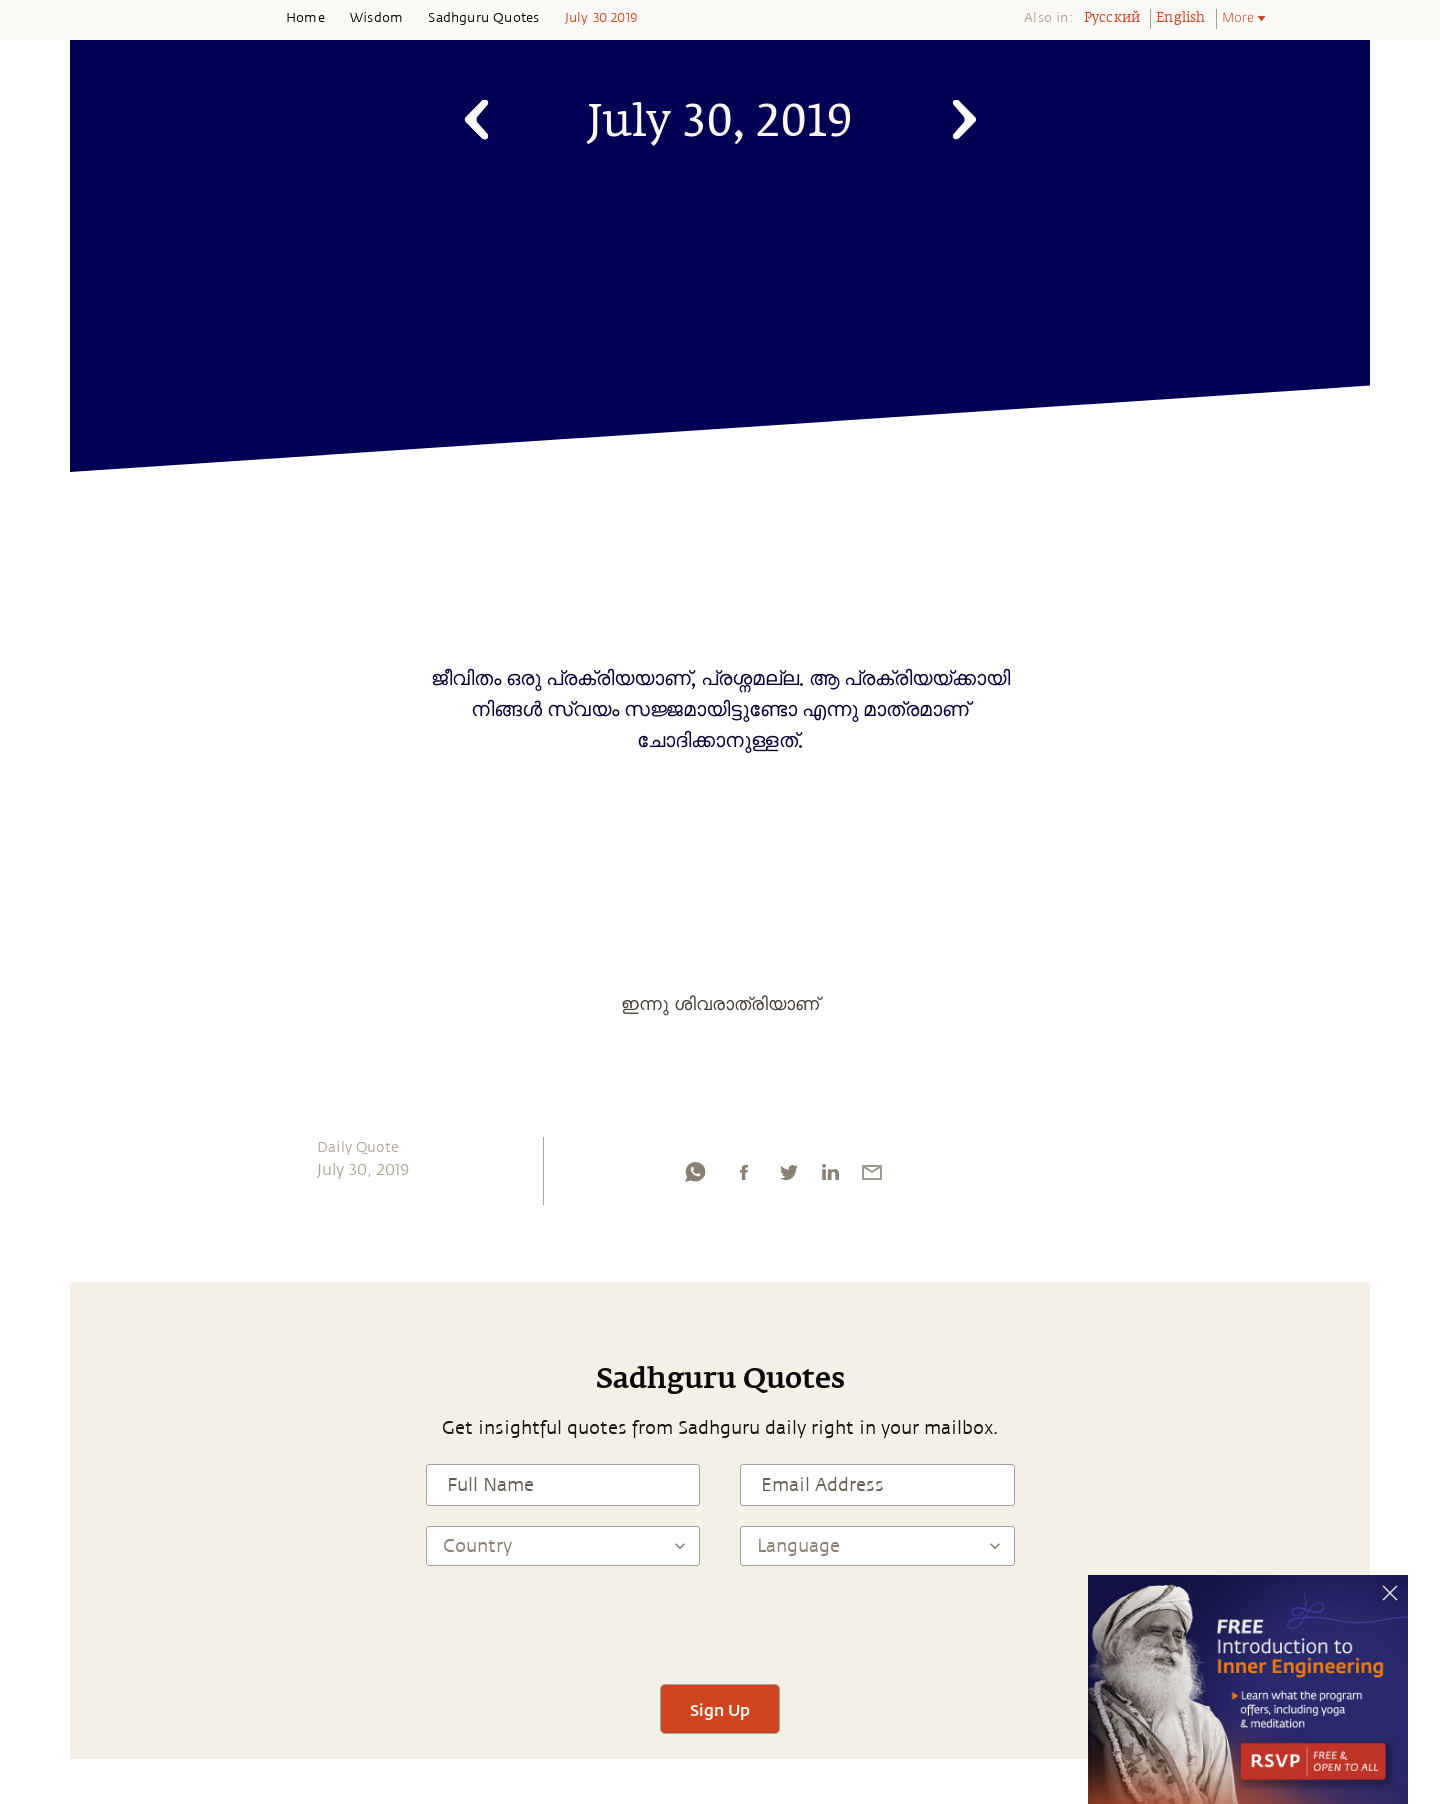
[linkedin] (830, 1177)
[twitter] (788, 1177)
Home (305, 18)
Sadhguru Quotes (483, 18)
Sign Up (720, 1709)
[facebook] (744, 1177)
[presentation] (720, 1625)
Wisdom (376, 18)
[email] (872, 1177)
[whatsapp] (695, 1177)
